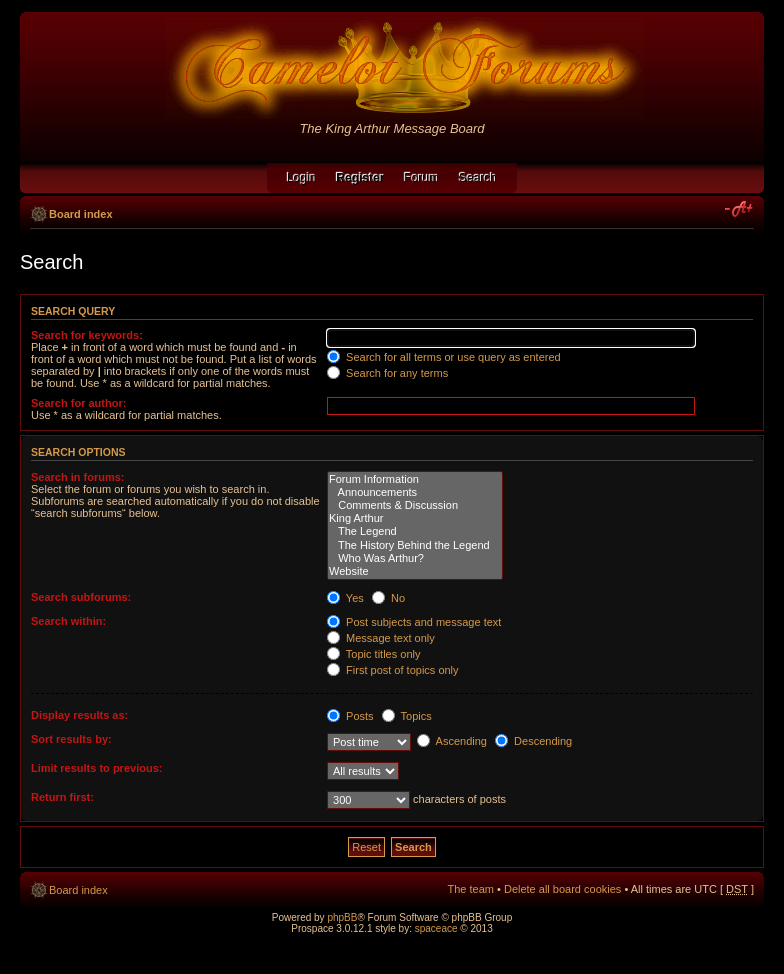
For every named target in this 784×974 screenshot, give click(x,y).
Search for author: (78, 403)
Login (301, 178)
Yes (345, 598)
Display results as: (79, 715)
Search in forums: (78, 477)
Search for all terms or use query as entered (444, 357)
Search (478, 178)
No (388, 598)
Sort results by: (71, 739)
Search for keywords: (87, 335)
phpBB (342, 917)
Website (415, 571)
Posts (350, 716)
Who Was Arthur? (415, 558)
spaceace (436, 928)
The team (471, 889)
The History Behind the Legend (415, 545)
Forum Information (415, 479)
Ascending (452, 741)
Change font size (739, 210)
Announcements (415, 492)
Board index (81, 214)
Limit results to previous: (96, 768)
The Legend (415, 531)
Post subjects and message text (414, 622)
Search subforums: (81, 597)
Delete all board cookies (562, 889)
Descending (533, 741)
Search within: (68, 621)
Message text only (381, 638)
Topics (407, 716)
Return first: (62, 797)
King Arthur (415, 518)
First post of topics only (393, 670)
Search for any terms (387, 373)
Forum (421, 178)
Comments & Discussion (415, 505)
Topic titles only (373, 654)
